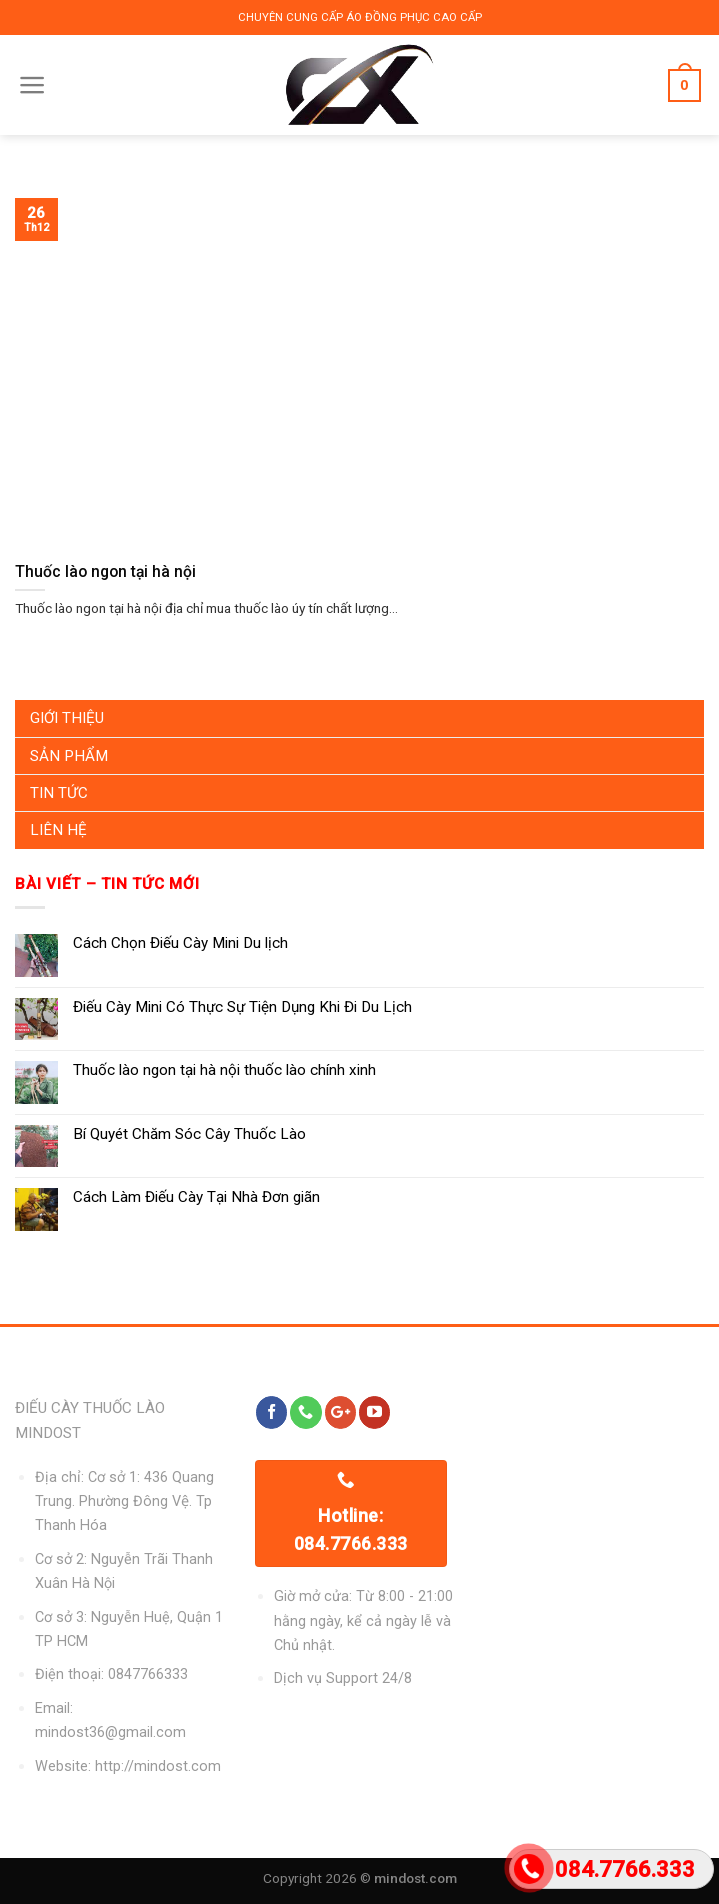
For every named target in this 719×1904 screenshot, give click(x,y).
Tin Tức (59, 793)
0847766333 (148, 1674)
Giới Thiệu (67, 718)
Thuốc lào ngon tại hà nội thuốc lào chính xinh (224, 1070)
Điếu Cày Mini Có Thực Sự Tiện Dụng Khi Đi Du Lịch (242, 1007)
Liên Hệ (58, 830)
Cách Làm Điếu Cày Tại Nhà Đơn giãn (196, 1197)
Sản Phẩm (69, 756)
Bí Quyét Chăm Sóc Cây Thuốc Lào (189, 1134)
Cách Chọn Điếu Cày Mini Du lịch (180, 943)
